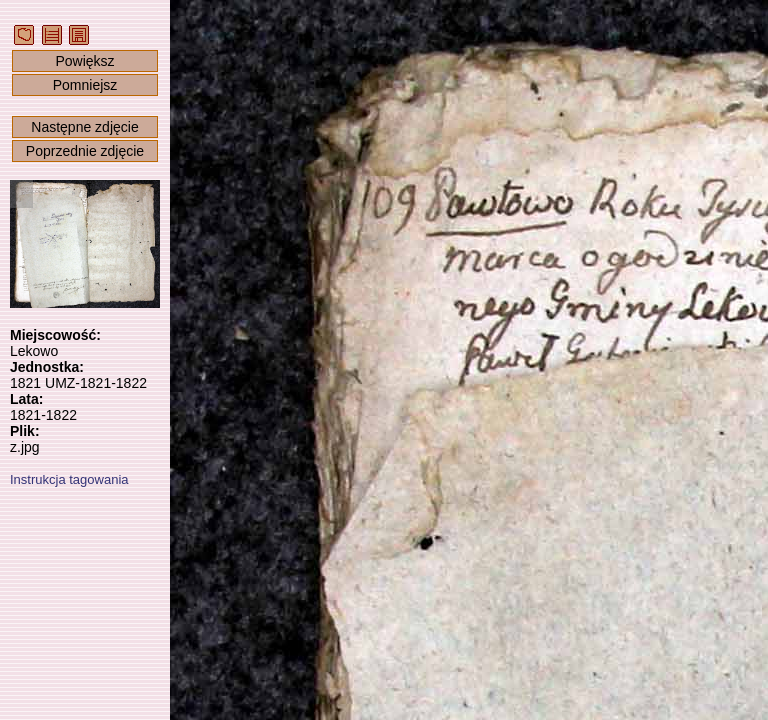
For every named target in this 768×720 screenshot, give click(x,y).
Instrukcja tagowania (69, 479)
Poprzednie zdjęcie (85, 151)
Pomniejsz (85, 85)
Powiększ (84, 61)
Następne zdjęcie (84, 127)
